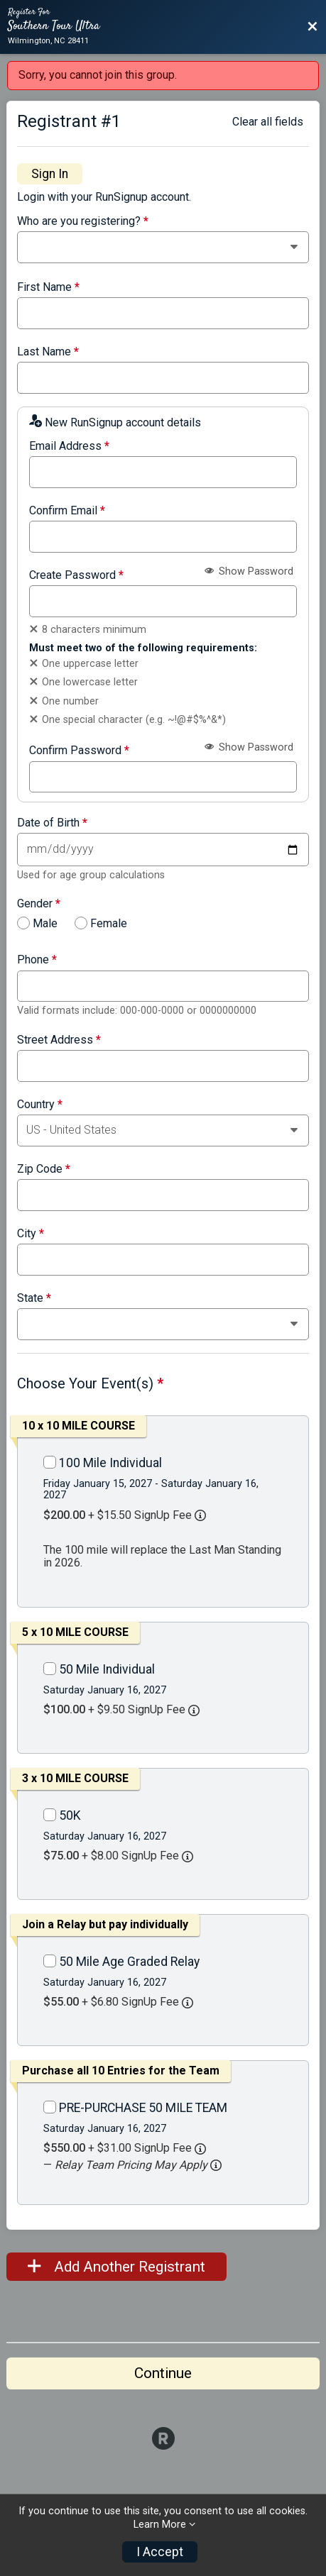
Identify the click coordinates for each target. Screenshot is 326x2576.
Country (40, 1104)
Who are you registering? (82, 221)
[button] (216, 2165)
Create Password (76, 575)
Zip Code (43, 1169)
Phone (37, 959)
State (34, 1298)
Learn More (160, 2525)
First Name (48, 287)
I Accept (159, 2552)
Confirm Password (79, 750)
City (30, 1233)
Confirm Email (67, 510)
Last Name (48, 352)
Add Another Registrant (116, 2266)
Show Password (249, 571)
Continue (163, 2373)
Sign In (49, 174)
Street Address (59, 1040)
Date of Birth (52, 823)
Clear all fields (267, 121)
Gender (38, 903)
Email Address (69, 446)
